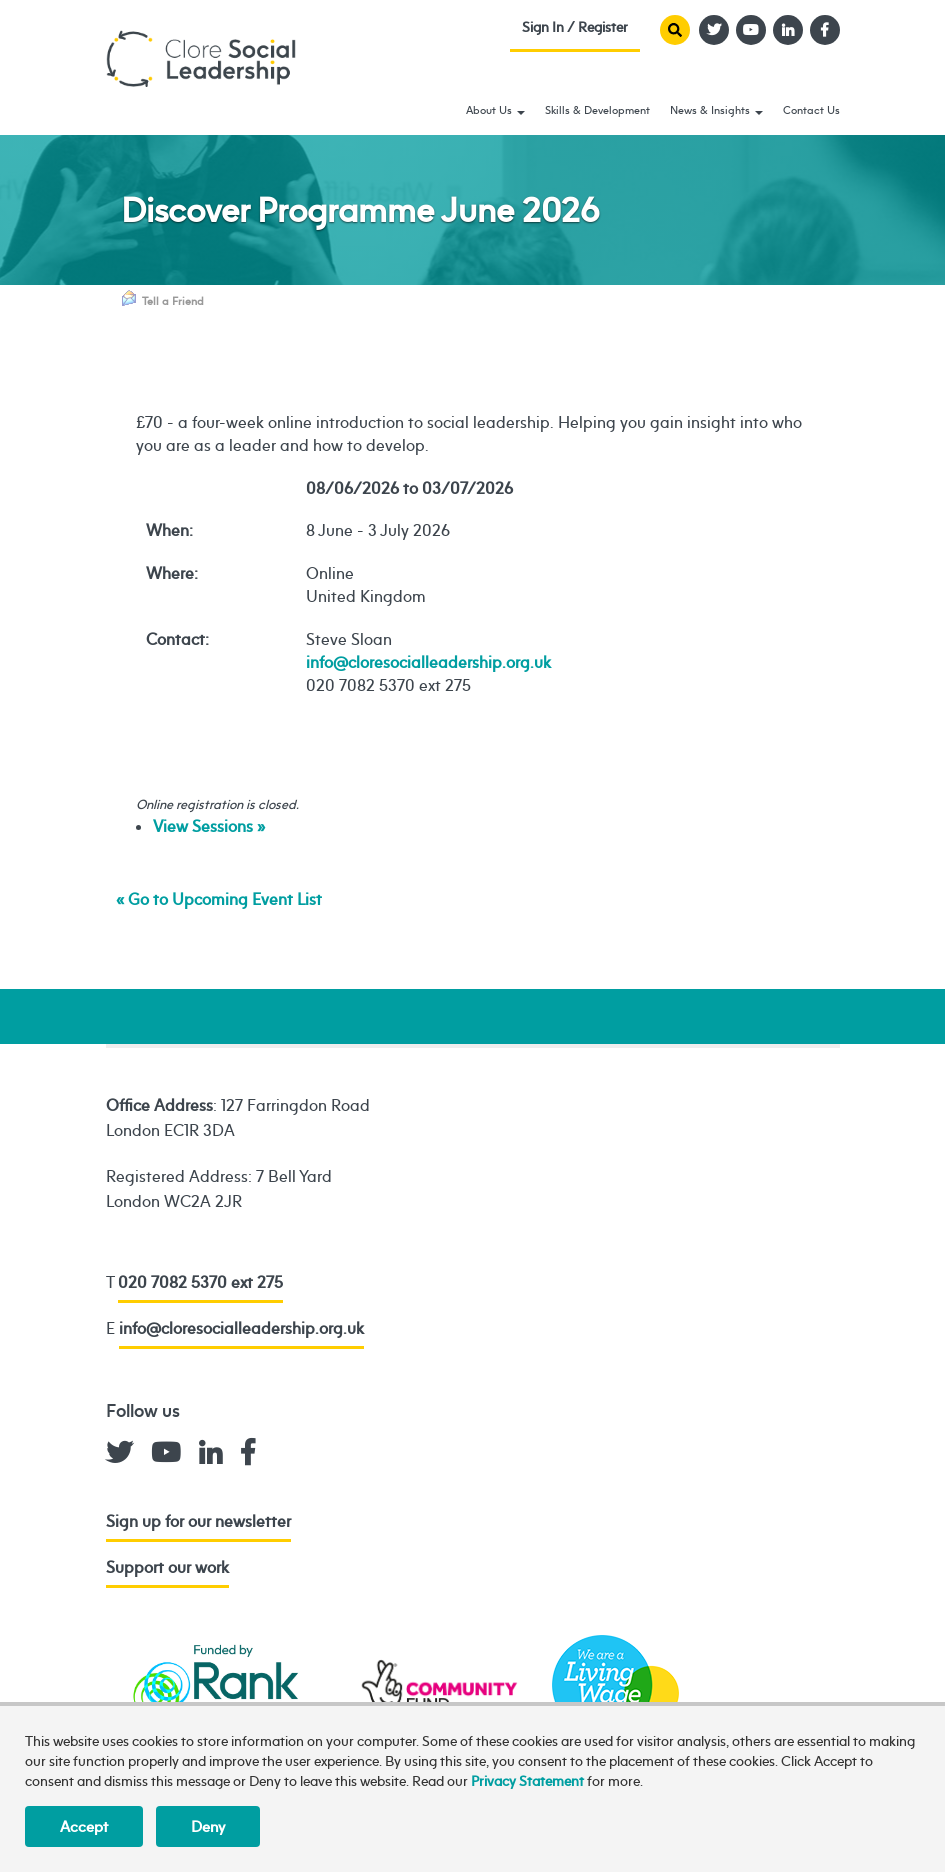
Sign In (575, 31)
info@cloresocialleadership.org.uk (428, 662)
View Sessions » (209, 826)
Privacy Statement (527, 1781)
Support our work (167, 1567)
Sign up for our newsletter (198, 1521)
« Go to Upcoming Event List (219, 899)
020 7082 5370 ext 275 (200, 1282)
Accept (84, 1826)
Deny (208, 1826)
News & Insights (716, 110)
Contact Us (811, 110)
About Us (495, 110)
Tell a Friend (162, 299)
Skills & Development (597, 110)
